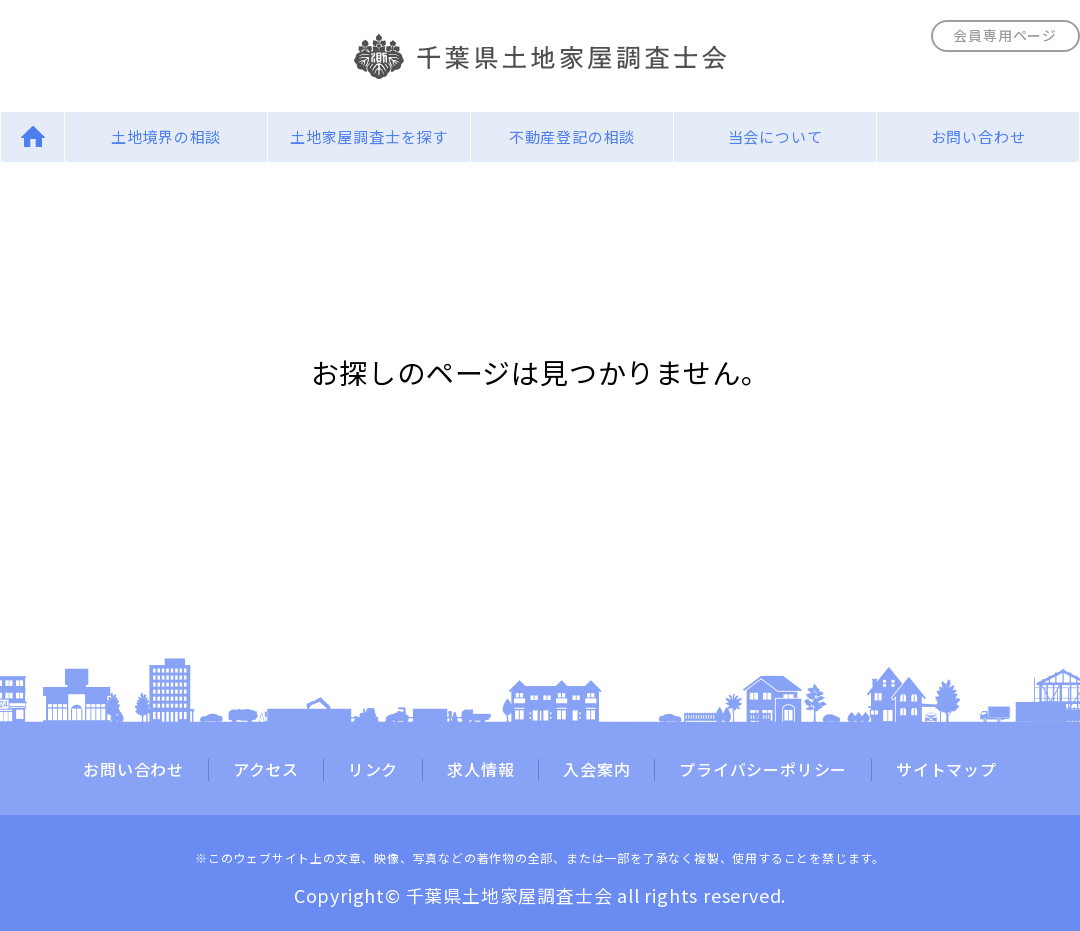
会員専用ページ (1005, 35)
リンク (373, 770)
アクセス (266, 770)
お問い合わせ (978, 136)
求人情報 (480, 770)
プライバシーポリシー (763, 770)
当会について (775, 136)
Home (32, 136)
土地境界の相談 (166, 136)
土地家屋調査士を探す (369, 136)
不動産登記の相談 (572, 136)
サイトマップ (946, 770)
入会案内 (596, 770)
